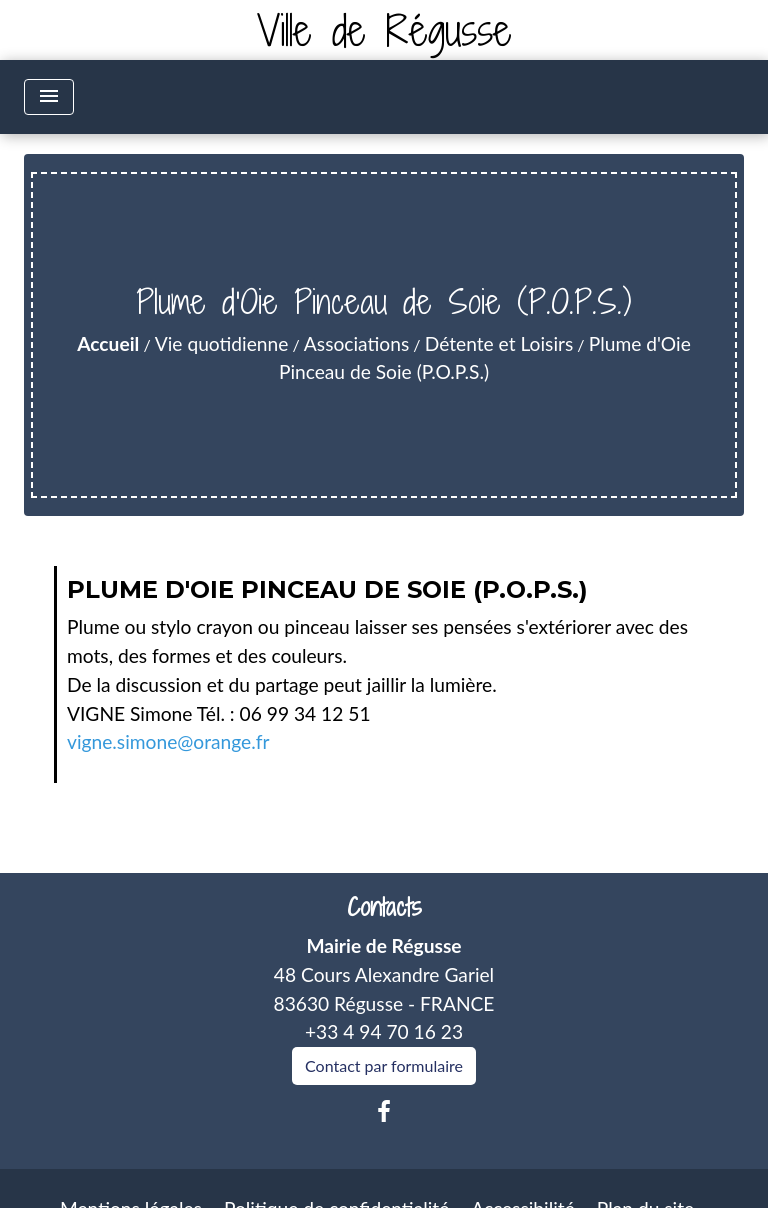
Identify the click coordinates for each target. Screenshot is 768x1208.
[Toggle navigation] (49, 97)
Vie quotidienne (222, 343)
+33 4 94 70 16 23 (384, 1031)
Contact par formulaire (384, 1065)
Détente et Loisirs (499, 343)
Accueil (108, 343)
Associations (356, 343)
